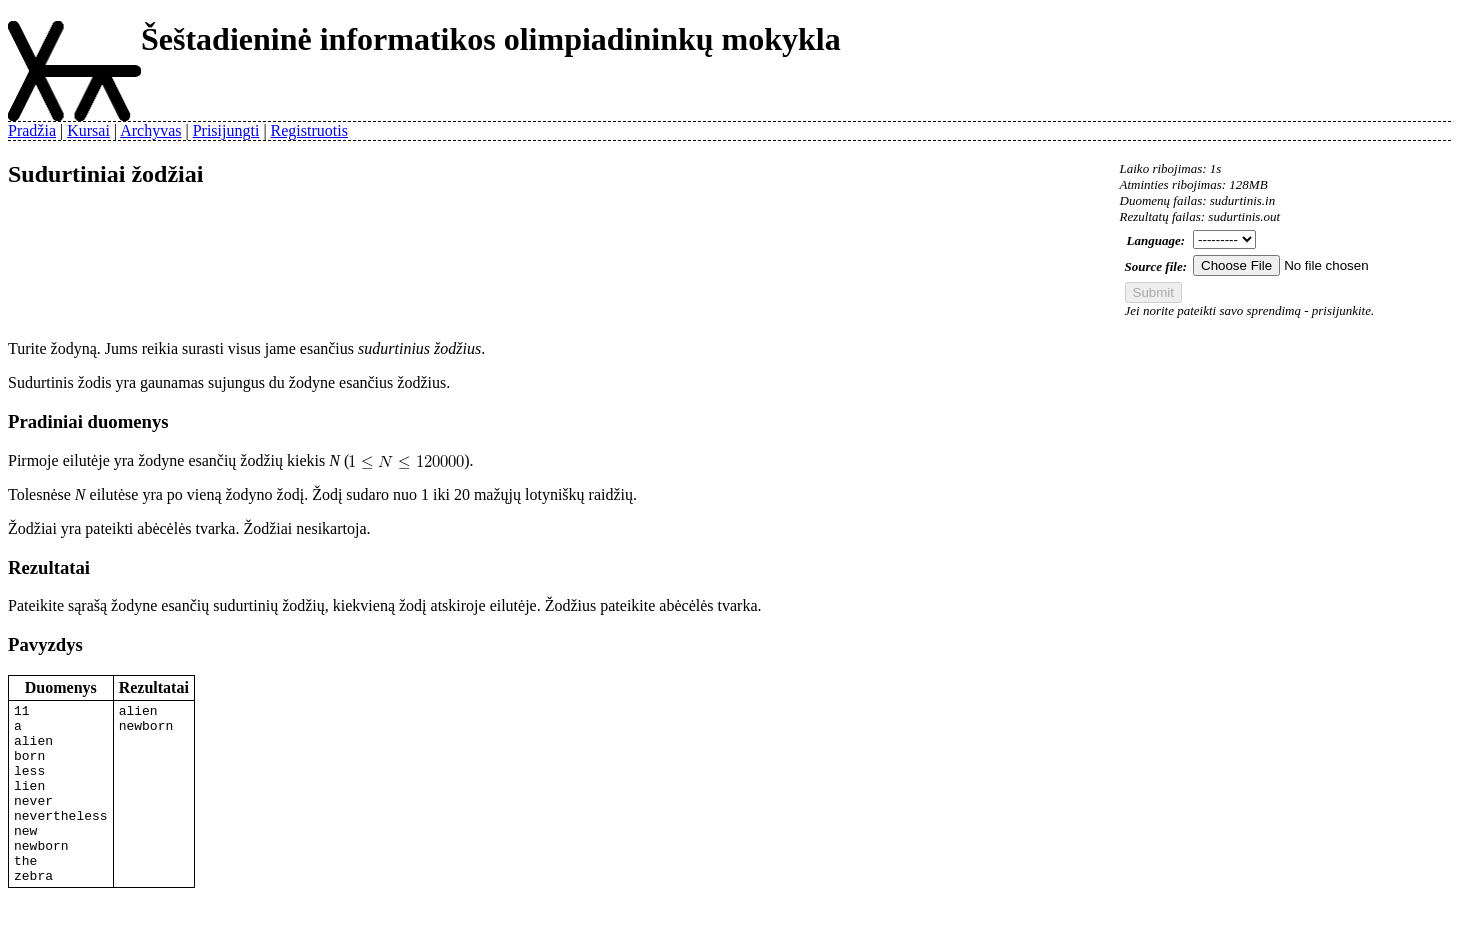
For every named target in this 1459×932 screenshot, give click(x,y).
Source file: (1156, 266)
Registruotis (309, 130)
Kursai (88, 130)
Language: (1156, 240)
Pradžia (32, 130)
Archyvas (150, 130)
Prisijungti (226, 130)
